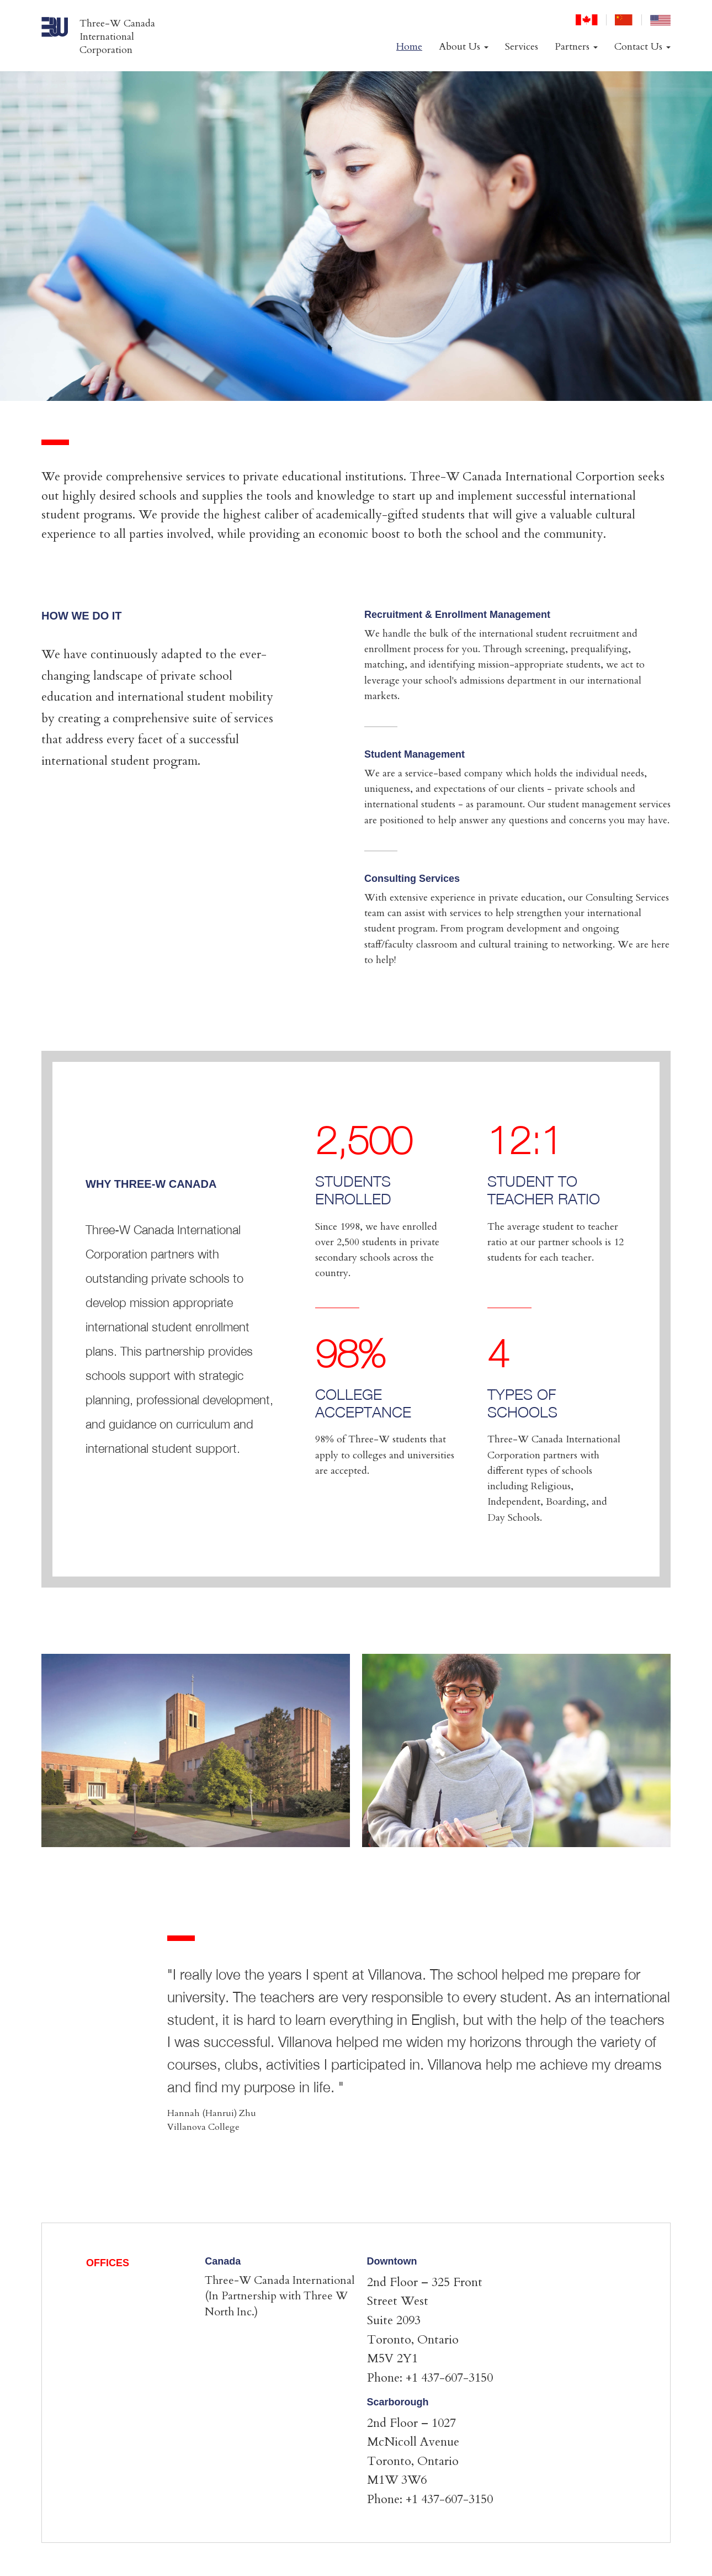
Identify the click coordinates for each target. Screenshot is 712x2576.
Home (409, 47)
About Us (463, 47)
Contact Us (642, 47)
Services (521, 47)
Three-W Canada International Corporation (117, 37)
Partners (576, 47)
